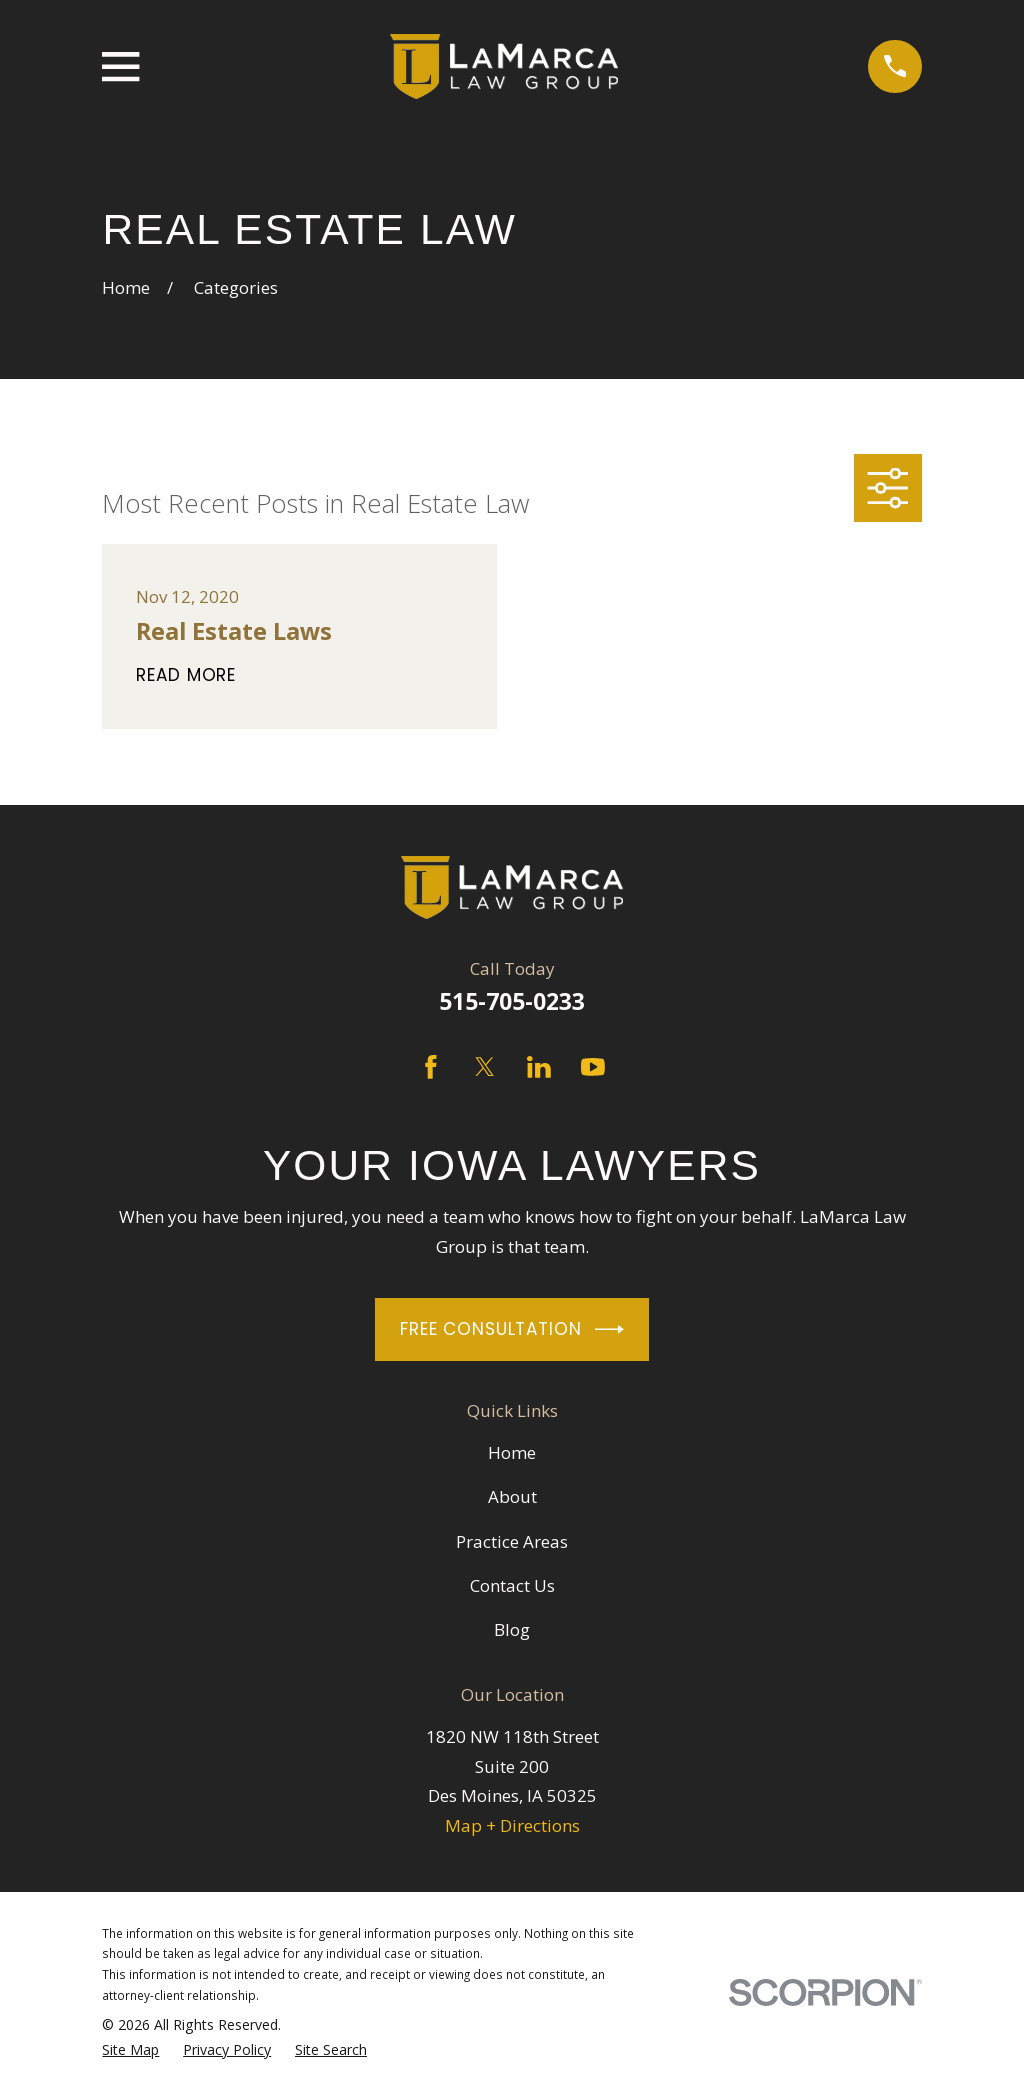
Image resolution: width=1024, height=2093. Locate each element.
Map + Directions (512, 1825)
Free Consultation (512, 1329)
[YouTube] (593, 1067)
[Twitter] (485, 1067)
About (512, 1496)
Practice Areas (512, 1541)
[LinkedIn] (539, 1067)
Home (512, 1452)
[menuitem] (130, 2050)
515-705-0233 (512, 1001)
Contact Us (512, 1585)
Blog (512, 1629)
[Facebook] (431, 1067)
